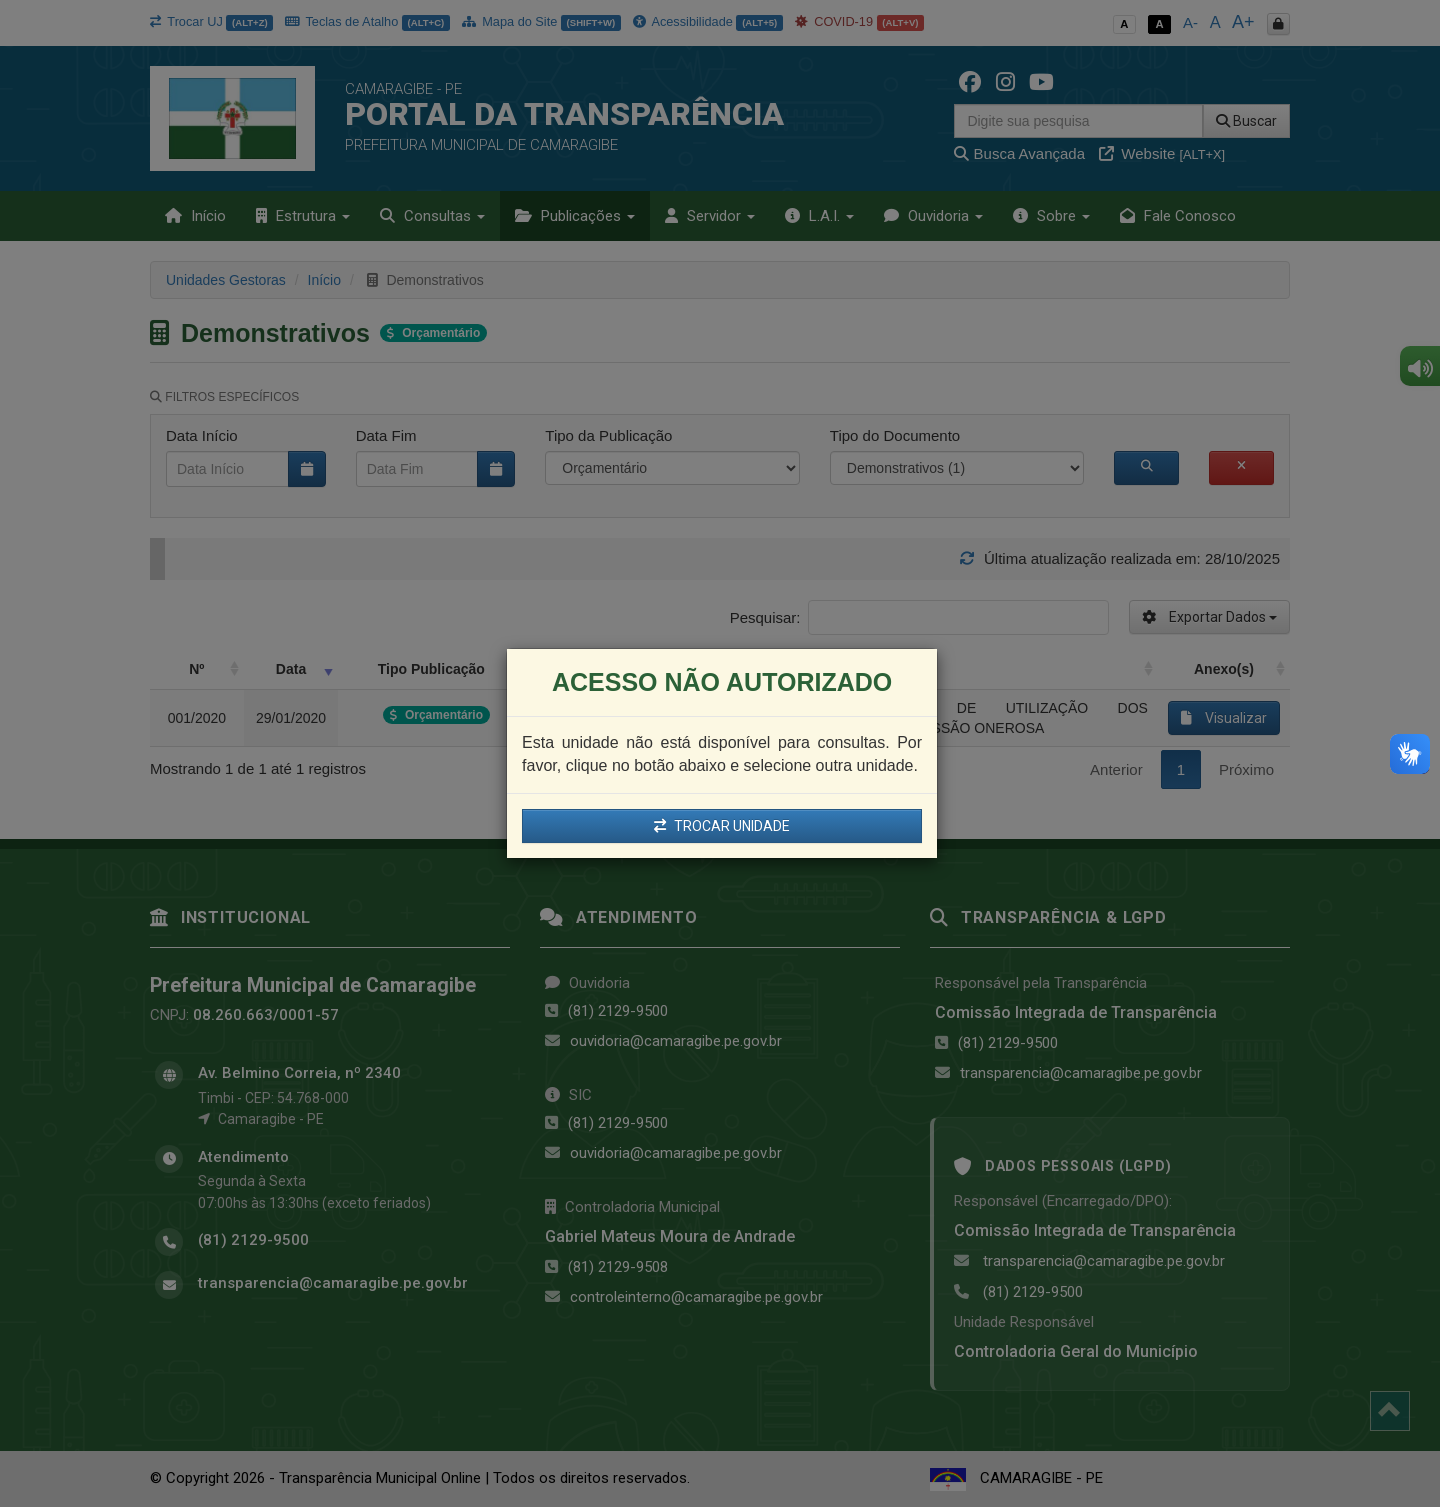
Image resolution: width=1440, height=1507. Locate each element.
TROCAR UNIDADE (722, 826)
